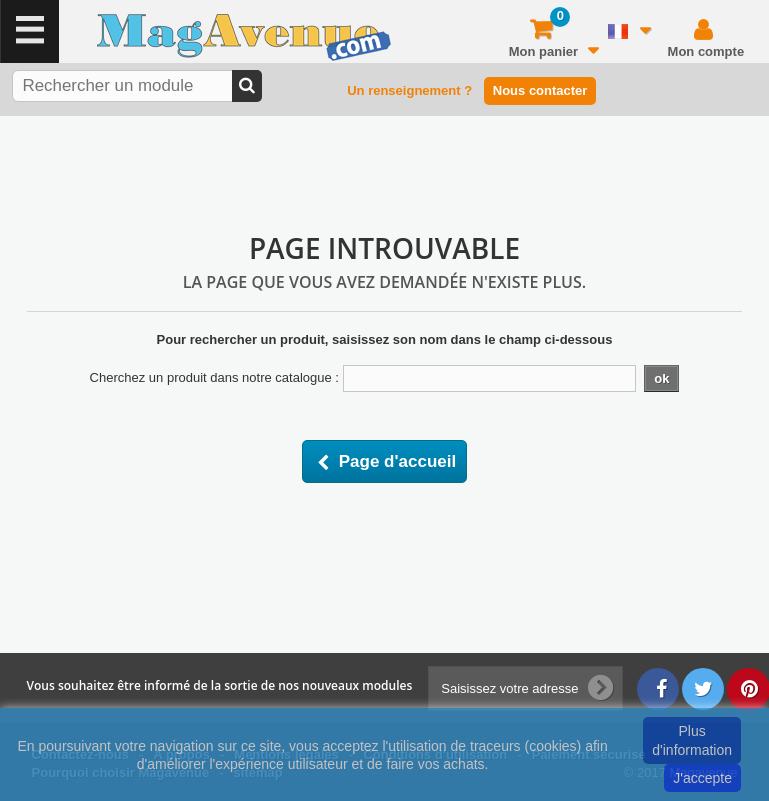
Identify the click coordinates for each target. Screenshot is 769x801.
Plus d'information (692, 740)
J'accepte (702, 778)
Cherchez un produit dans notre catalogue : (214, 377)
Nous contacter (540, 90)
